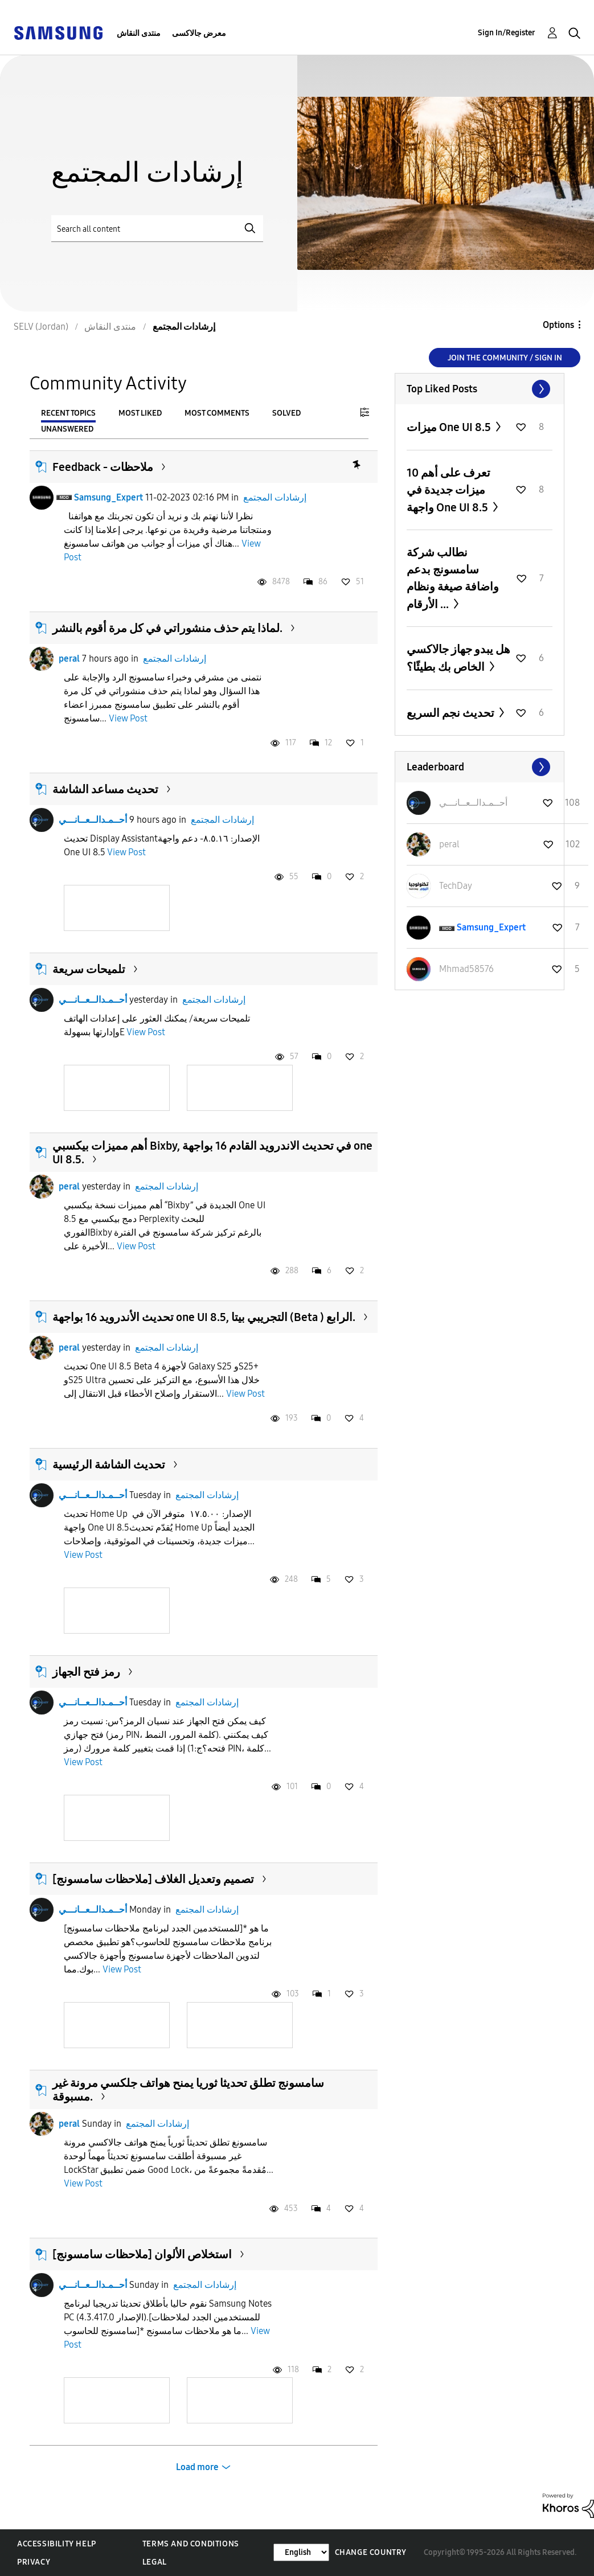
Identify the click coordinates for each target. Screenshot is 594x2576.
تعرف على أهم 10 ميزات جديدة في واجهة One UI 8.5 (448, 490)
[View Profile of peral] (449, 844)
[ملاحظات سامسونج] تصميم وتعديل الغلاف (153, 1879)
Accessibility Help (56, 2544)
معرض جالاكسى (199, 33)
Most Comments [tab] (217, 413)
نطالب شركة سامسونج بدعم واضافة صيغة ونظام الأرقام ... (453, 578)
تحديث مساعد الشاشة (105, 789)
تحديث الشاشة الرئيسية (108, 1464)
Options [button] (558, 324)
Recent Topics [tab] (68, 413)
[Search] (157, 228)
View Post (128, 718)
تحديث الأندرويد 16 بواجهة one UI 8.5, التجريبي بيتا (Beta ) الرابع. (203, 1317)
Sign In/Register (506, 33)
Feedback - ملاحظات (102, 467)
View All (479, 389)
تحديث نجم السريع (452, 713)
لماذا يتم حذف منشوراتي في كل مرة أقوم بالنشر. (167, 628)
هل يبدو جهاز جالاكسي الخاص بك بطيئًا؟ (458, 658)
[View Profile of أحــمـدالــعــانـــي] (473, 802)
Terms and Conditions (190, 2544)
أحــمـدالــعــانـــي (93, 819)
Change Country (371, 2552)
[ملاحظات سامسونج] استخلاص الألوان (142, 2254)
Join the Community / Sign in (505, 358)
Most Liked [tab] (140, 413)
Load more (197, 2467)
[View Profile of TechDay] (455, 885)
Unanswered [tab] (67, 429)
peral (69, 658)
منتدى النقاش (139, 33)
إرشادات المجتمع (274, 497)
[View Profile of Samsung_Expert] (491, 927)
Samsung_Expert (108, 497)
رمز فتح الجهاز (86, 1672)
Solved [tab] (286, 413)
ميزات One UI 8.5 (450, 427)
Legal (154, 2562)
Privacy (33, 2562)
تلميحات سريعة (88, 969)
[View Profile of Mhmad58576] (466, 968)
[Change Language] (301, 2552)
